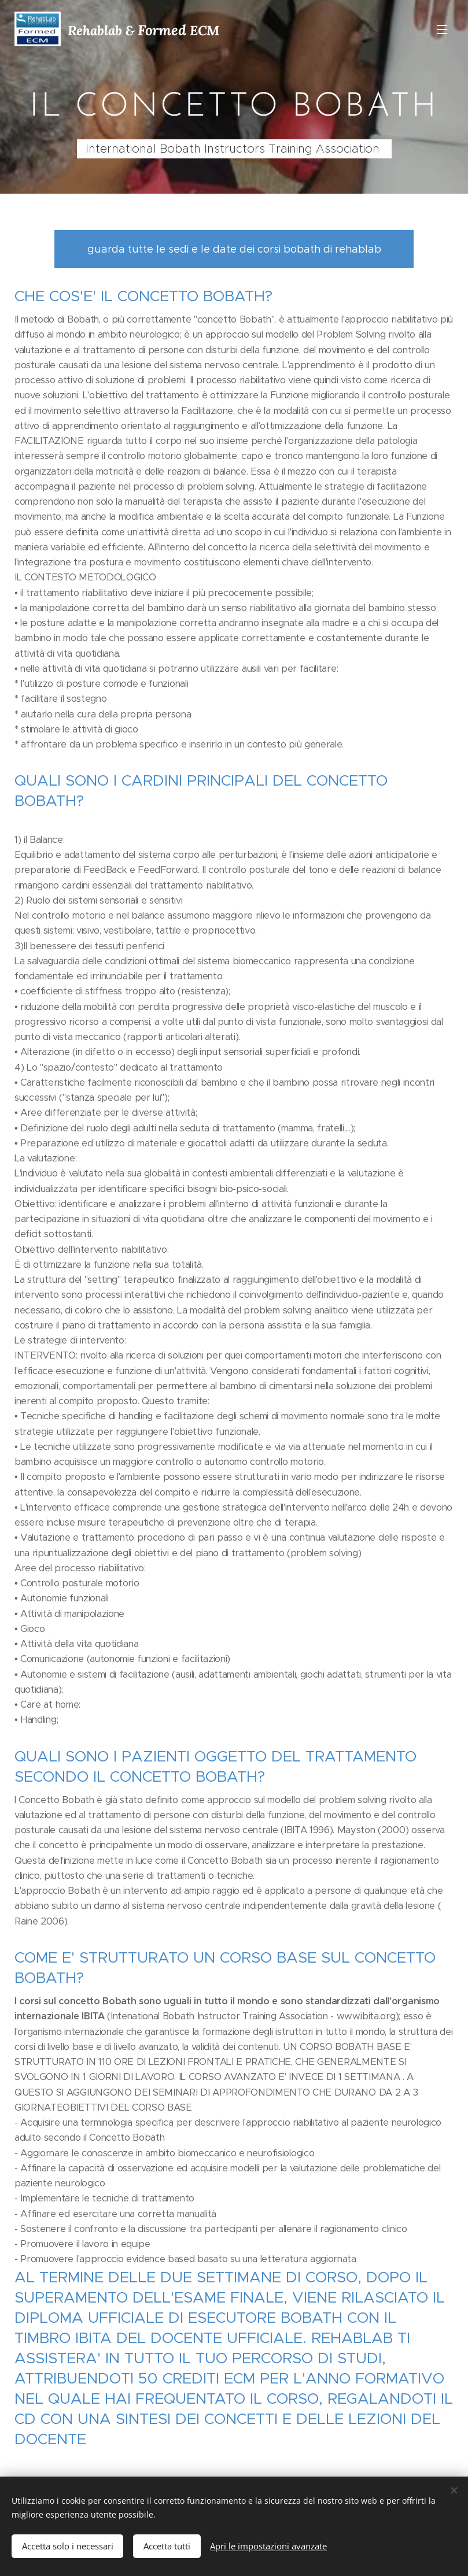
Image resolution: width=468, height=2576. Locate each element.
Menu (442, 29)
